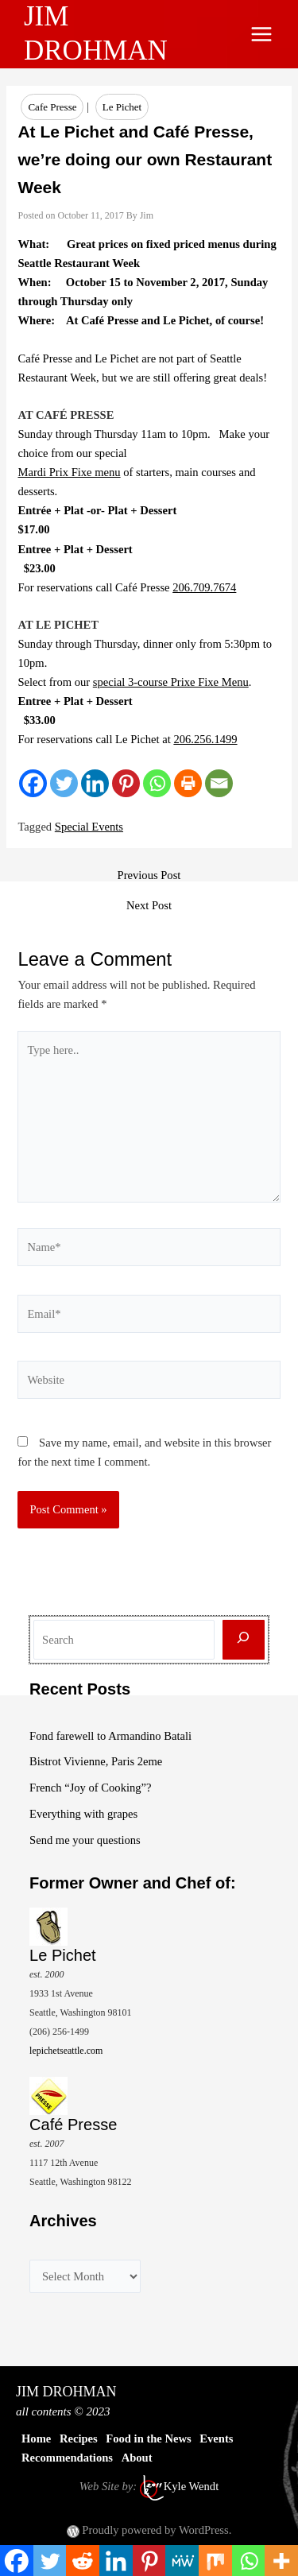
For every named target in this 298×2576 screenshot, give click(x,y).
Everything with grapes (83, 1813)
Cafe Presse (52, 107)
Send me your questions (85, 1840)
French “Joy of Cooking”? (90, 1787)
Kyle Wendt (191, 2486)
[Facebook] (33, 783)
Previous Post (149, 875)
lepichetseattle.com (66, 2050)
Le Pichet (122, 107)
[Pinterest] (126, 783)
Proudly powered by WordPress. (156, 2530)
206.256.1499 (205, 739)
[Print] (188, 783)
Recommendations (67, 2457)
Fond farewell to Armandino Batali (110, 1736)
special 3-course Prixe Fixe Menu (171, 682)
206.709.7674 (204, 587)
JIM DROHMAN (66, 2392)
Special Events (89, 826)
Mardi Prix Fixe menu (68, 472)
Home (36, 2438)
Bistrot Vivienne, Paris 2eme (95, 1761)
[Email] (219, 783)
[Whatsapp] (157, 783)
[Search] (244, 1640)
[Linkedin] (95, 783)
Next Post (149, 906)
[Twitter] (64, 783)
